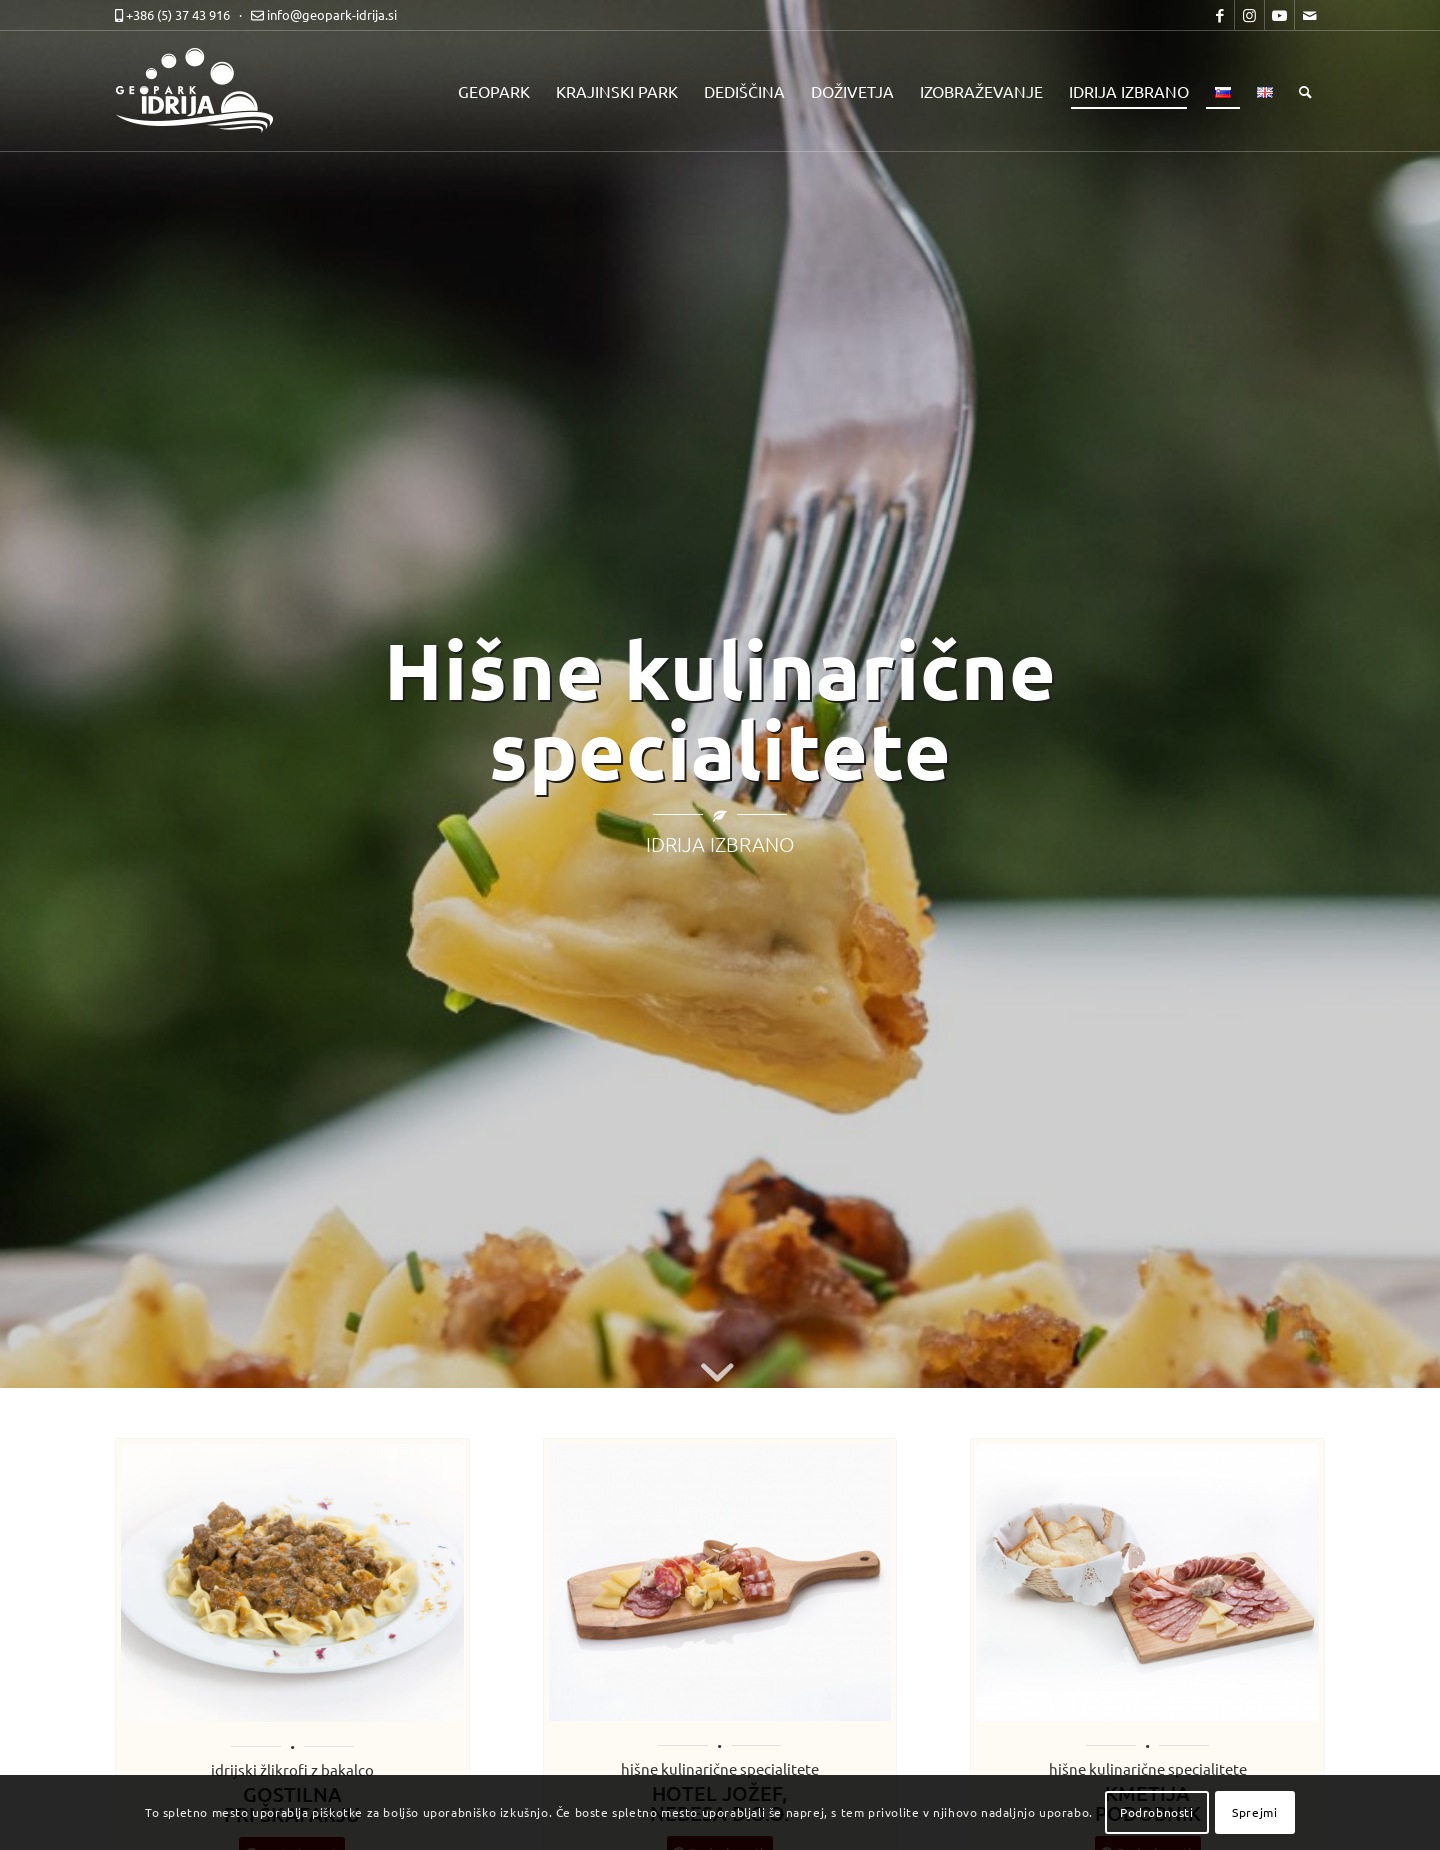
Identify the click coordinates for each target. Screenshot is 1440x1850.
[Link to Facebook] (1219, 15)
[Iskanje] (1305, 91)
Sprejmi (1254, 1812)
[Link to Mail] (1310, 15)
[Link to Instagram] (1249, 15)
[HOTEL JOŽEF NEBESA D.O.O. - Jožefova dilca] (720, 1583)
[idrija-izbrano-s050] (1147, 1582)
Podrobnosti (1157, 1812)
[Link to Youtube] (1279, 15)
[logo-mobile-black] (205, 91)
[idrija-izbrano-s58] (292, 1583)
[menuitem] (494, 91)
